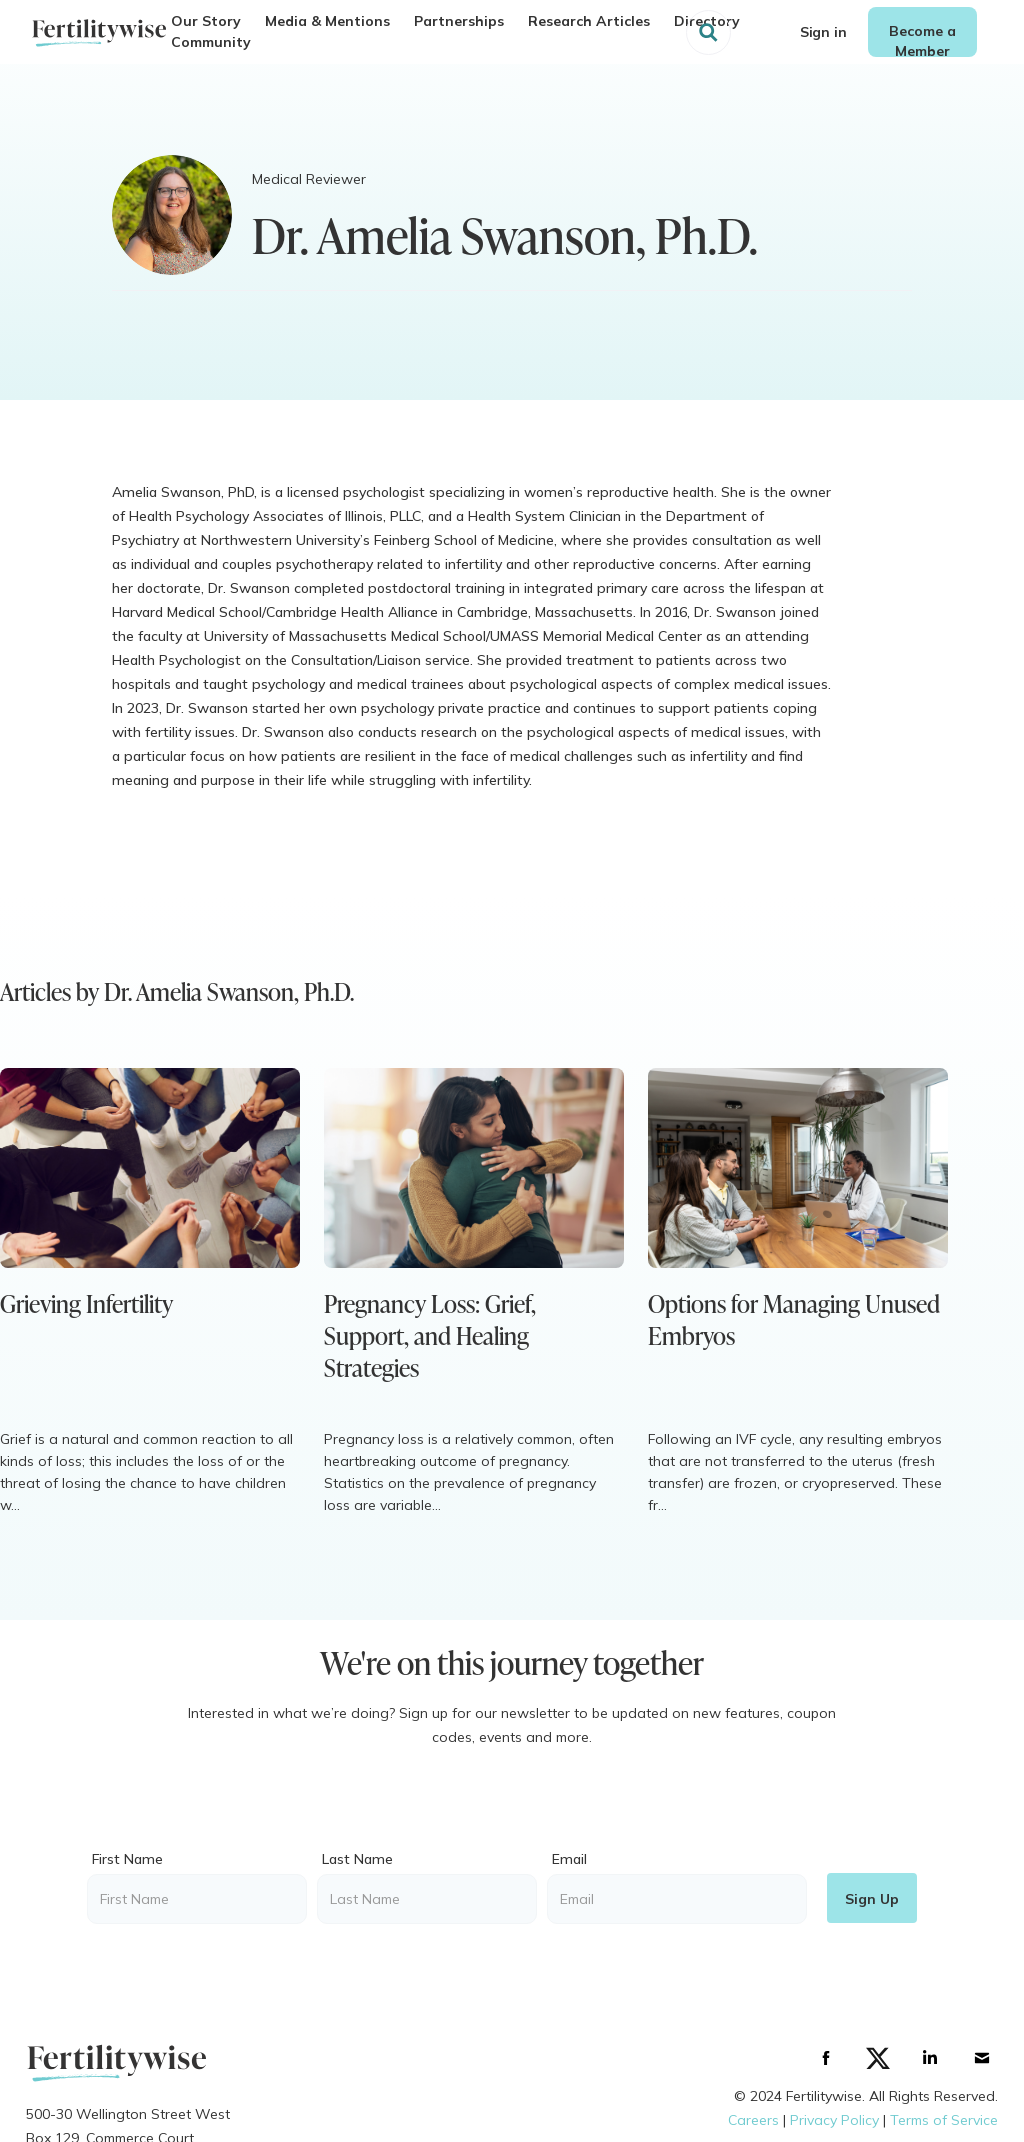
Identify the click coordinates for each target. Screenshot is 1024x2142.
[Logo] (128, 2062)
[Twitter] (878, 2058)
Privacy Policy (834, 2120)
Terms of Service (944, 2120)
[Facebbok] (826, 2058)
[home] (99, 32)
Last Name (357, 1859)
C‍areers (753, 2120)
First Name (127, 1859)
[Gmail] (982, 2058)
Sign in (823, 32)
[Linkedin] (930, 2058)
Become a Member (922, 39)
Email (569, 1859)
